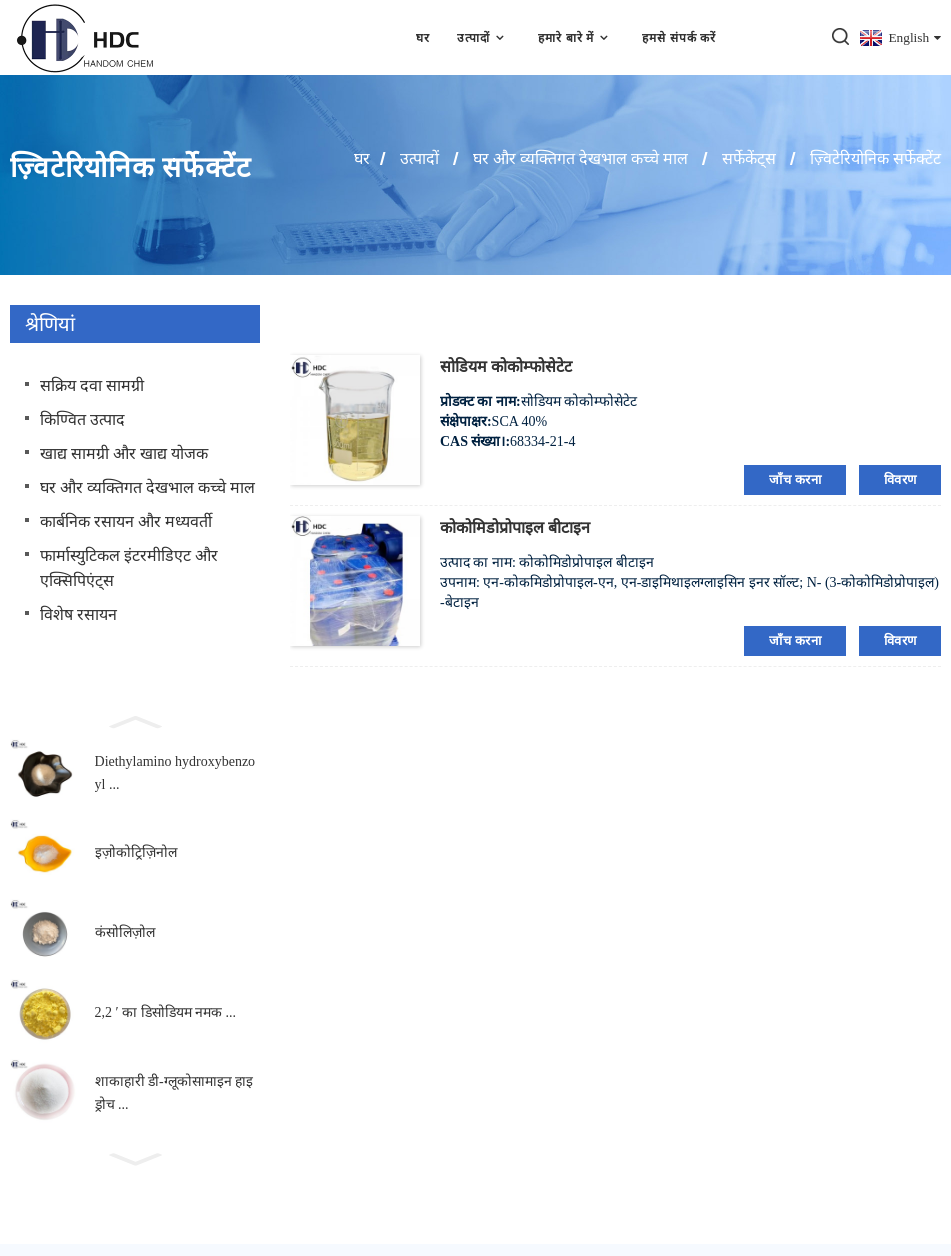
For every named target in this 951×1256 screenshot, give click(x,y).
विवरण (900, 479)
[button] (135, 720)
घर (423, 38)
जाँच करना (795, 479)
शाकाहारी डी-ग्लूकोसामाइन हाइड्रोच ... (174, 1093)
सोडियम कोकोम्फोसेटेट (506, 366)
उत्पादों (483, 37)
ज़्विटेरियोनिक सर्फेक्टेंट (875, 158)
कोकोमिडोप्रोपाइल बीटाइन (515, 527)
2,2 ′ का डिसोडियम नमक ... (166, 1013)
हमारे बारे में (576, 37)
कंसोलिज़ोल (125, 933)
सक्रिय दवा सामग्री (92, 385)
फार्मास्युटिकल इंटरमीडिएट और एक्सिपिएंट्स (129, 568)
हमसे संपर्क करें (679, 38)
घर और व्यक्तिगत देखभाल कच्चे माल (580, 158)
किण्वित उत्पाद (82, 419)
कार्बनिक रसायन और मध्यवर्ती (126, 521)
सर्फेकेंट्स (749, 158)
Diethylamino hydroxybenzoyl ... (175, 773)
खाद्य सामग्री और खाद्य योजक (124, 453)
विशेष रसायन (78, 614)
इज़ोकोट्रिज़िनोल (136, 853)
